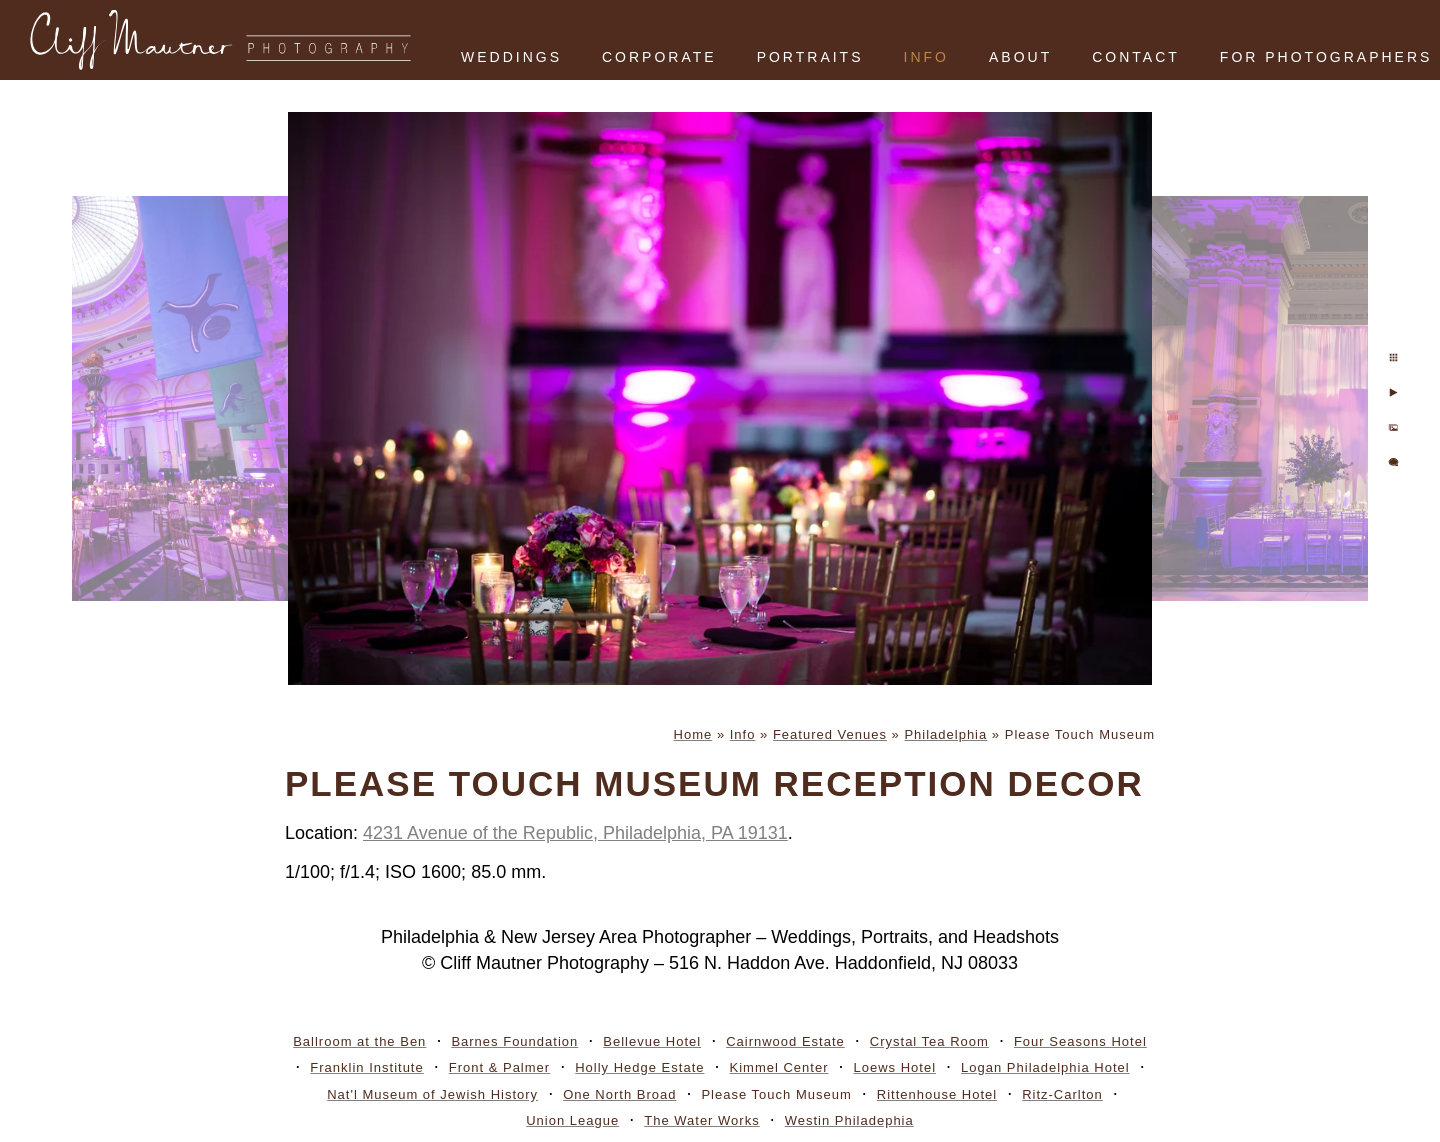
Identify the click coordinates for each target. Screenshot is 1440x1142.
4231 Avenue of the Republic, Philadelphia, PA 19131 (575, 833)
